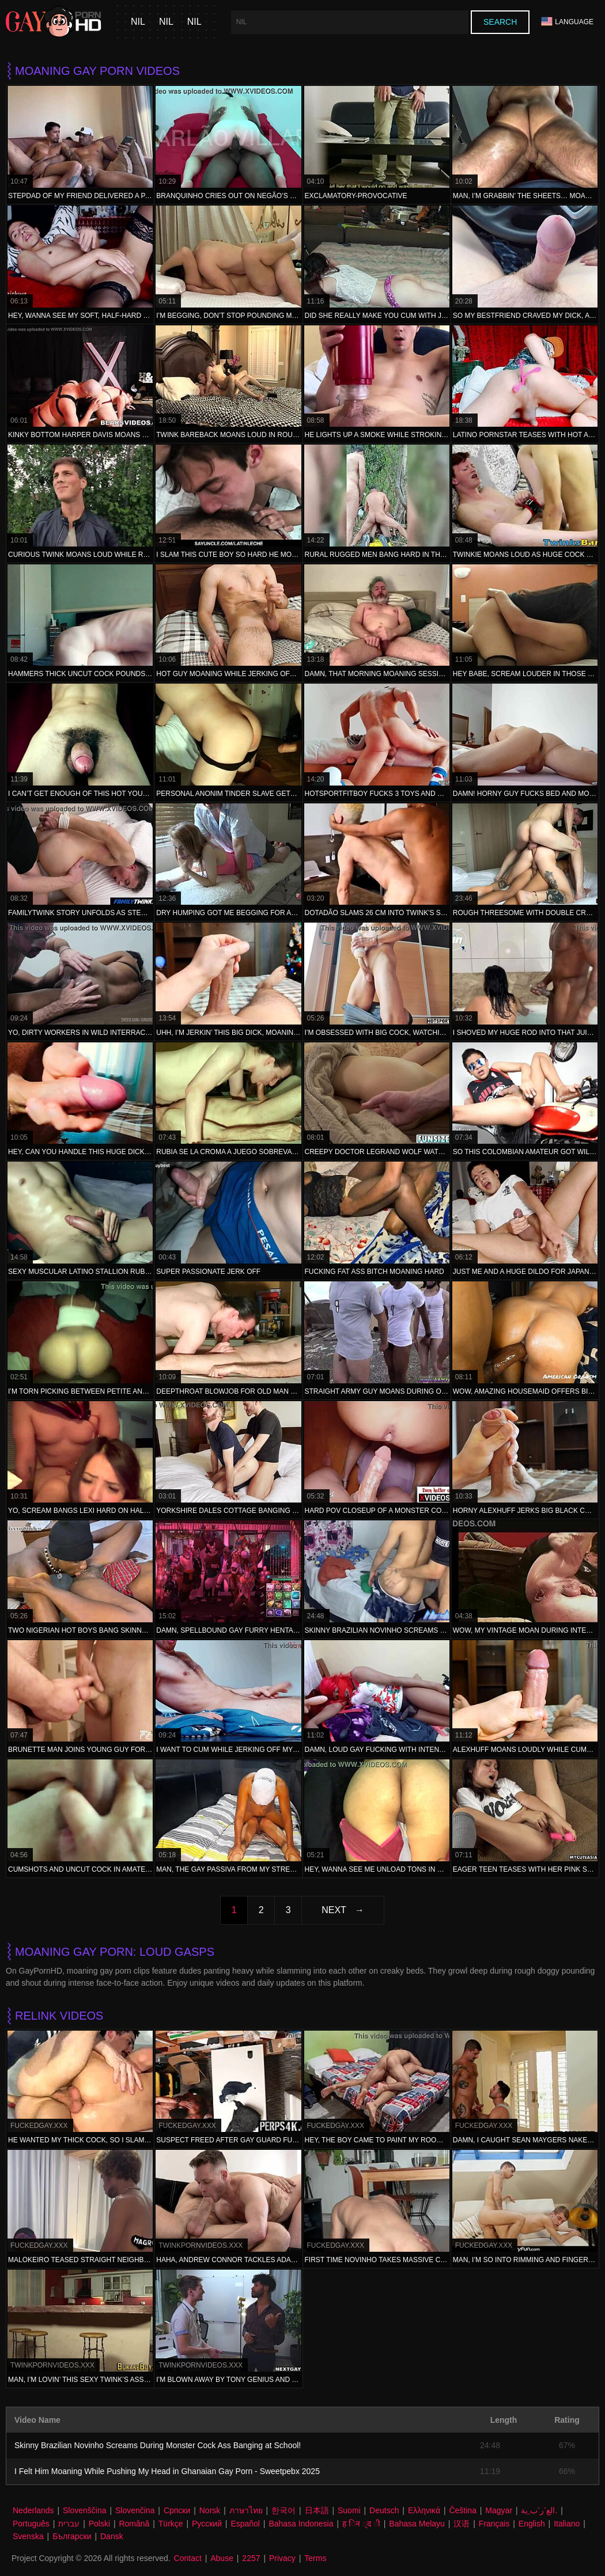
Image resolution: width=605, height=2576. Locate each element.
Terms (315, 2558)
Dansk (111, 2536)
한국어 (283, 2510)
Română (134, 2523)
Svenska (28, 2536)
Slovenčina (135, 2510)
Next (334, 1910)
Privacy (282, 2558)
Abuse (221, 2558)
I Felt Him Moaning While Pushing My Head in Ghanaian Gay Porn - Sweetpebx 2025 (167, 2471)
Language (567, 21)
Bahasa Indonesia (301, 2523)
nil (138, 21)
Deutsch (384, 2510)
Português (31, 2523)
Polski (99, 2523)
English (532, 2523)
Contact (188, 2558)
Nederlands (33, 2510)
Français (494, 2523)
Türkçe (170, 2523)
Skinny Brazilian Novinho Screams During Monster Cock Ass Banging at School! (157, 2445)
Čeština (462, 2510)
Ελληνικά (424, 2510)
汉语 (461, 2523)
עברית (69, 2523)
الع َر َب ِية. (539, 2510)
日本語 (317, 2510)
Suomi (349, 2510)
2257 (251, 2558)
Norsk (210, 2510)
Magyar (498, 2510)
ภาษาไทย (246, 2510)
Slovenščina (85, 2510)
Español (245, 2523)
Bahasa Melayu (417, 2523)
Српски (177, 2510)
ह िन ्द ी (361, 2523)
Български (71, 2536)
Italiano (567, 2523)
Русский (207, 2523)
